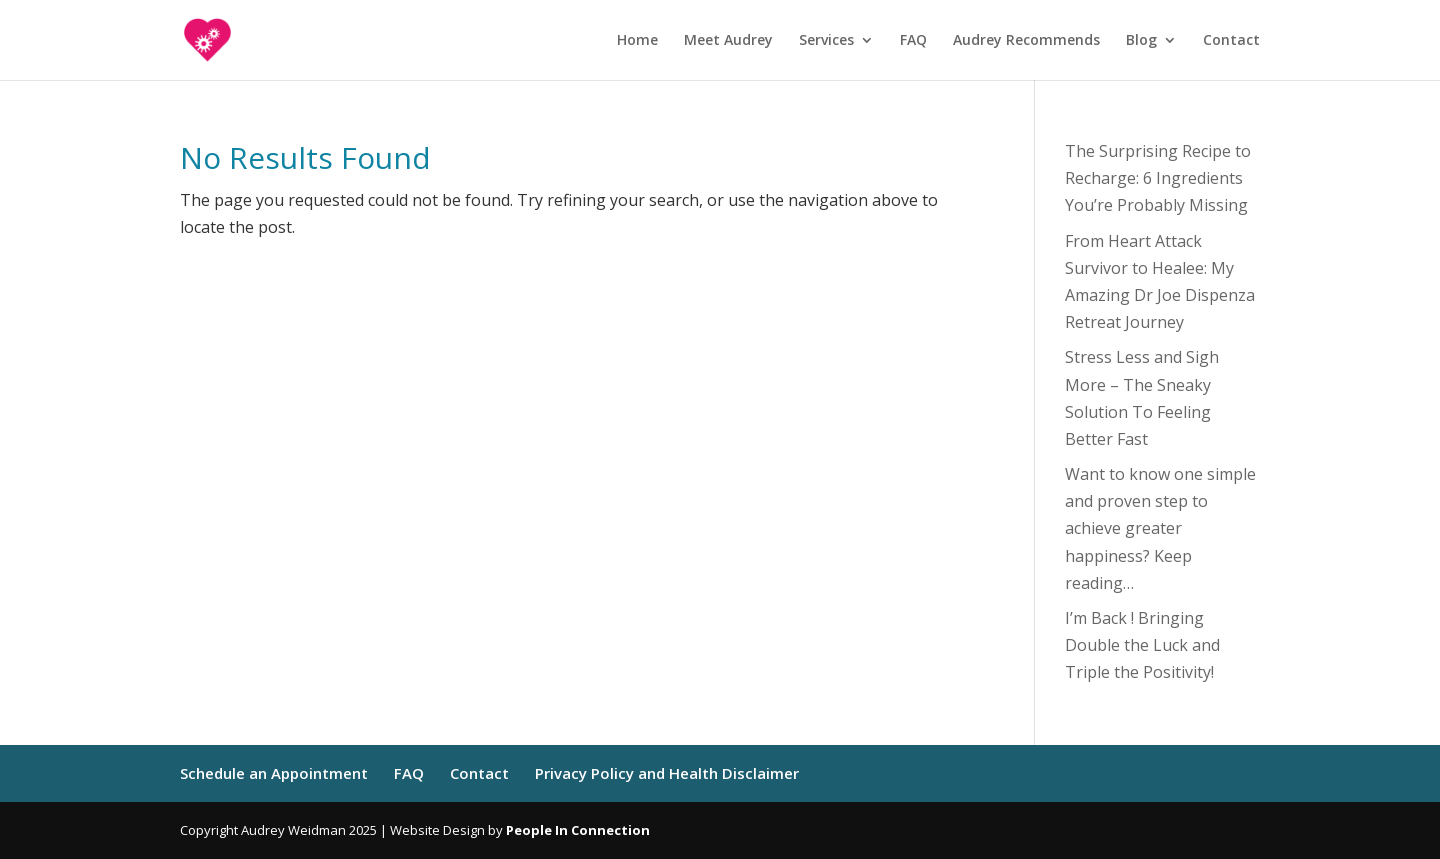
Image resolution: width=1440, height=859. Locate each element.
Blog (1141, 41)
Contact (1231, 41)
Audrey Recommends (1026, 41)
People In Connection (578, 830)
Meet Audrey (728, 41)
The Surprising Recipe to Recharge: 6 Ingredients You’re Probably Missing (1158, 178)
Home (637, 41)
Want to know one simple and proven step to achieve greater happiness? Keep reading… (1160, 528)
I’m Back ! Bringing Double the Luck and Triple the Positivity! (1142, 645)
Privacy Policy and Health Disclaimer (667, 773)
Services (826, 41)
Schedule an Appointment (274, 773)
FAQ (913, 41)
